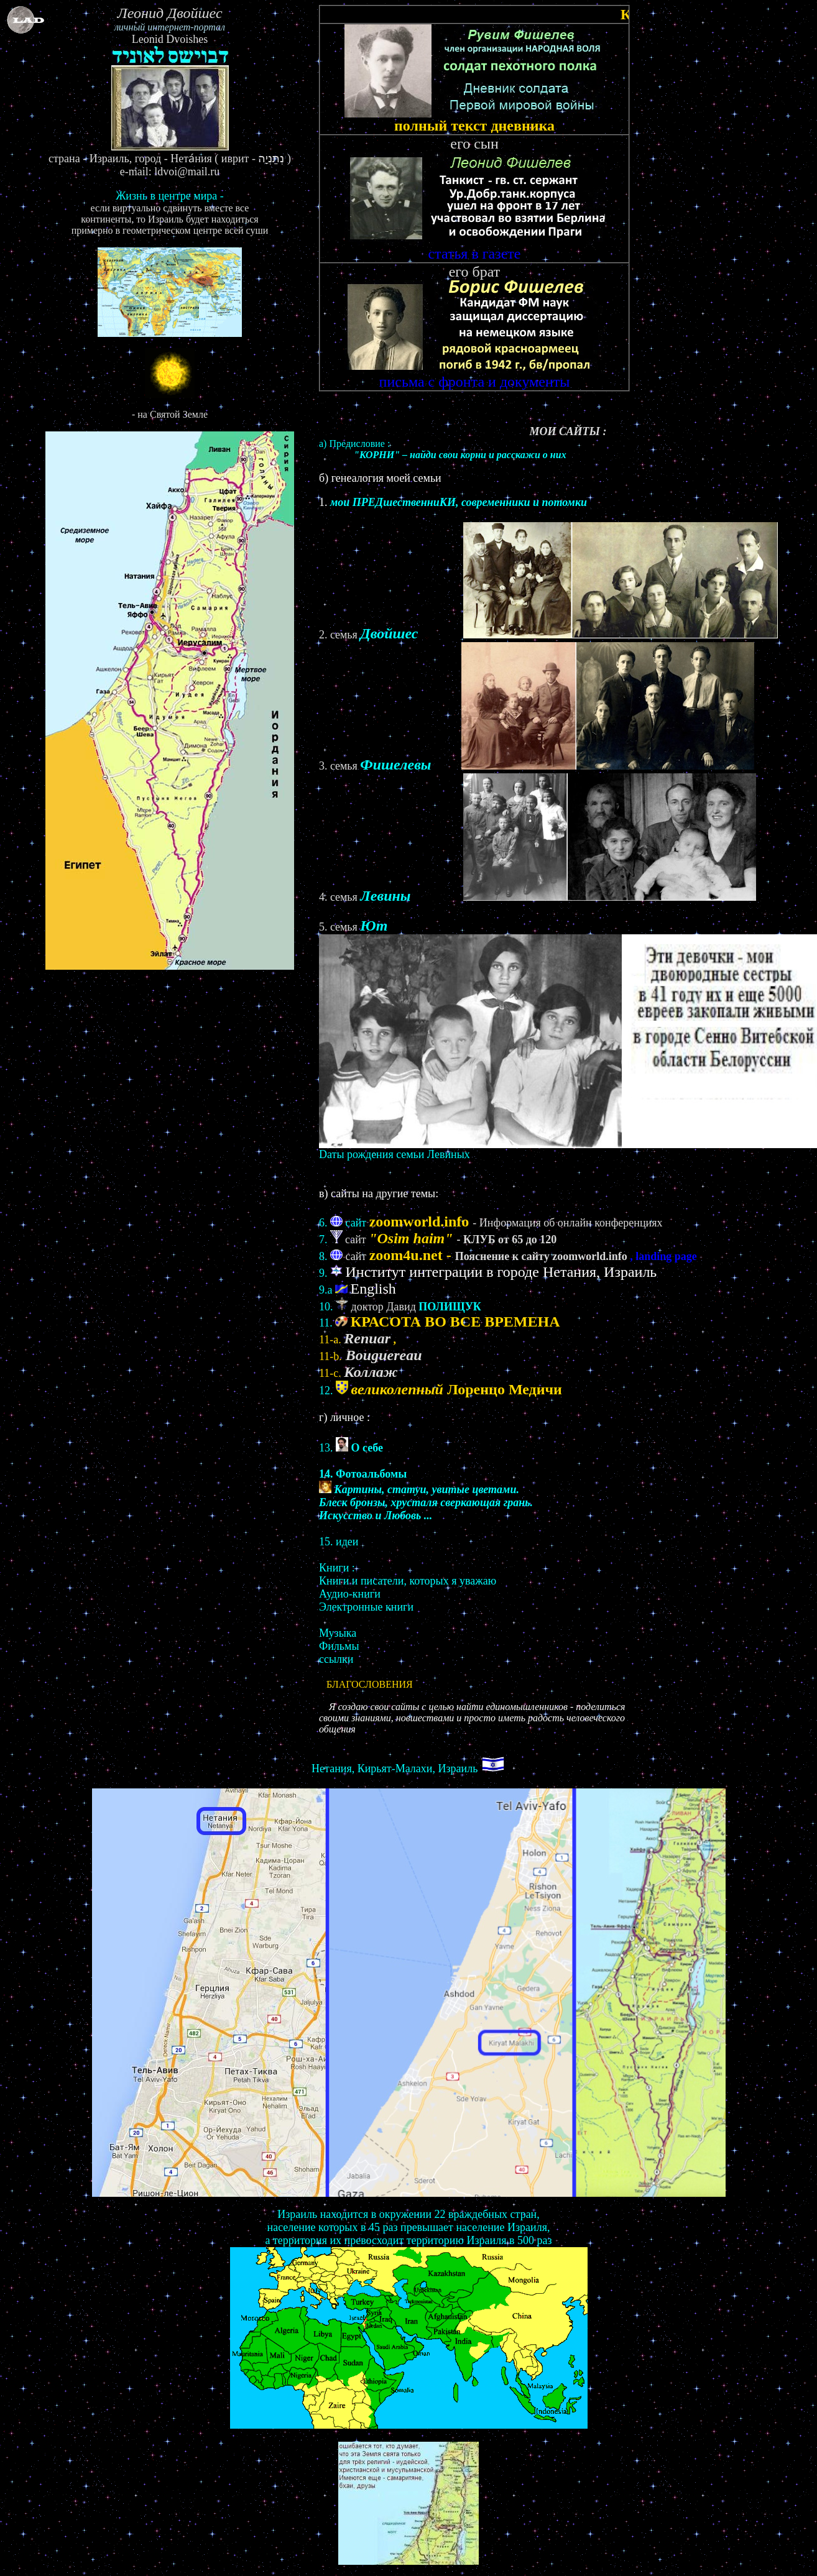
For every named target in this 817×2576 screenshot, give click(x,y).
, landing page (663, 1256)
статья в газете (474, 247)
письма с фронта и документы (474, 375)
